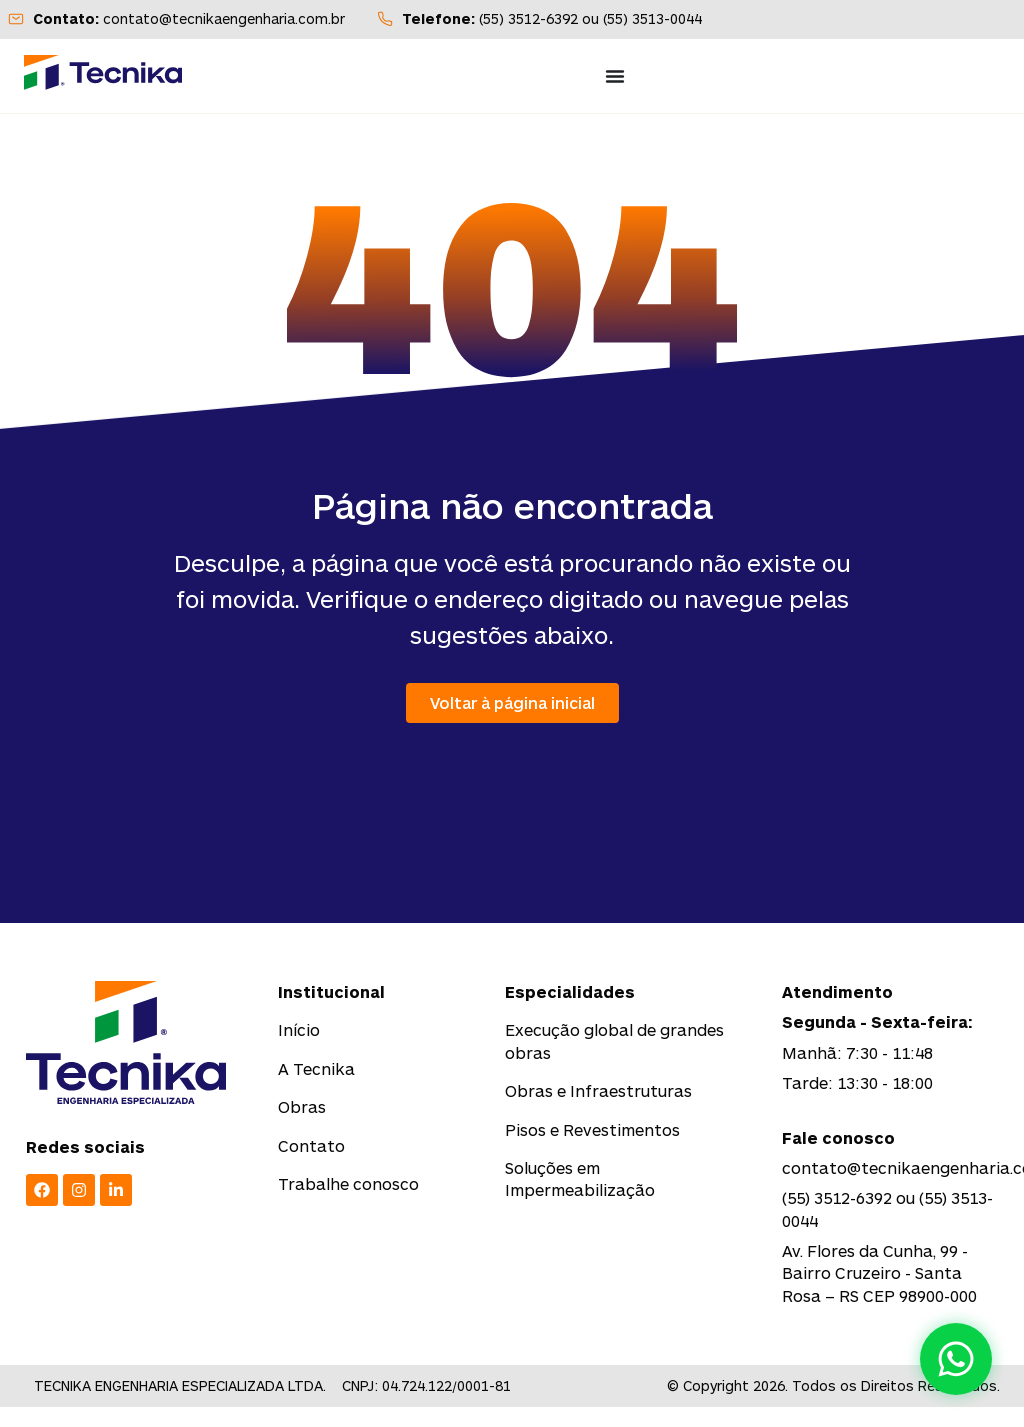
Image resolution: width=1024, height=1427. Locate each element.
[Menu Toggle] (615, 76)
